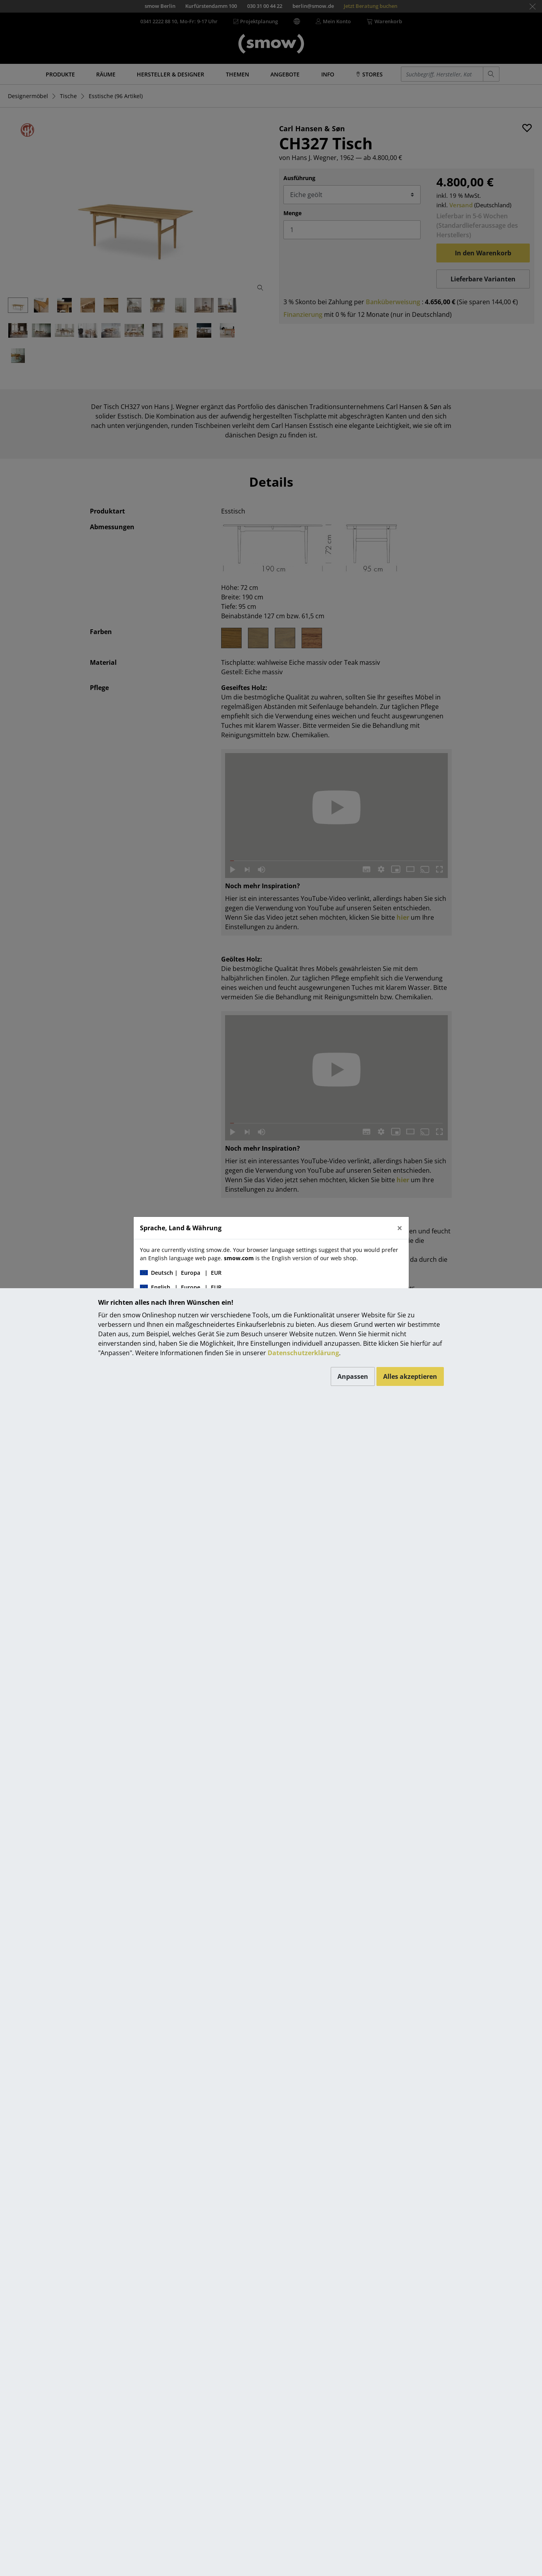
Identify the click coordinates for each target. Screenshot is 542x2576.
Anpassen (352, 1376)
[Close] (400, 1228)
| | (181, 1272)
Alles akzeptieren (410, 1376)
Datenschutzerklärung (303, 1352)
